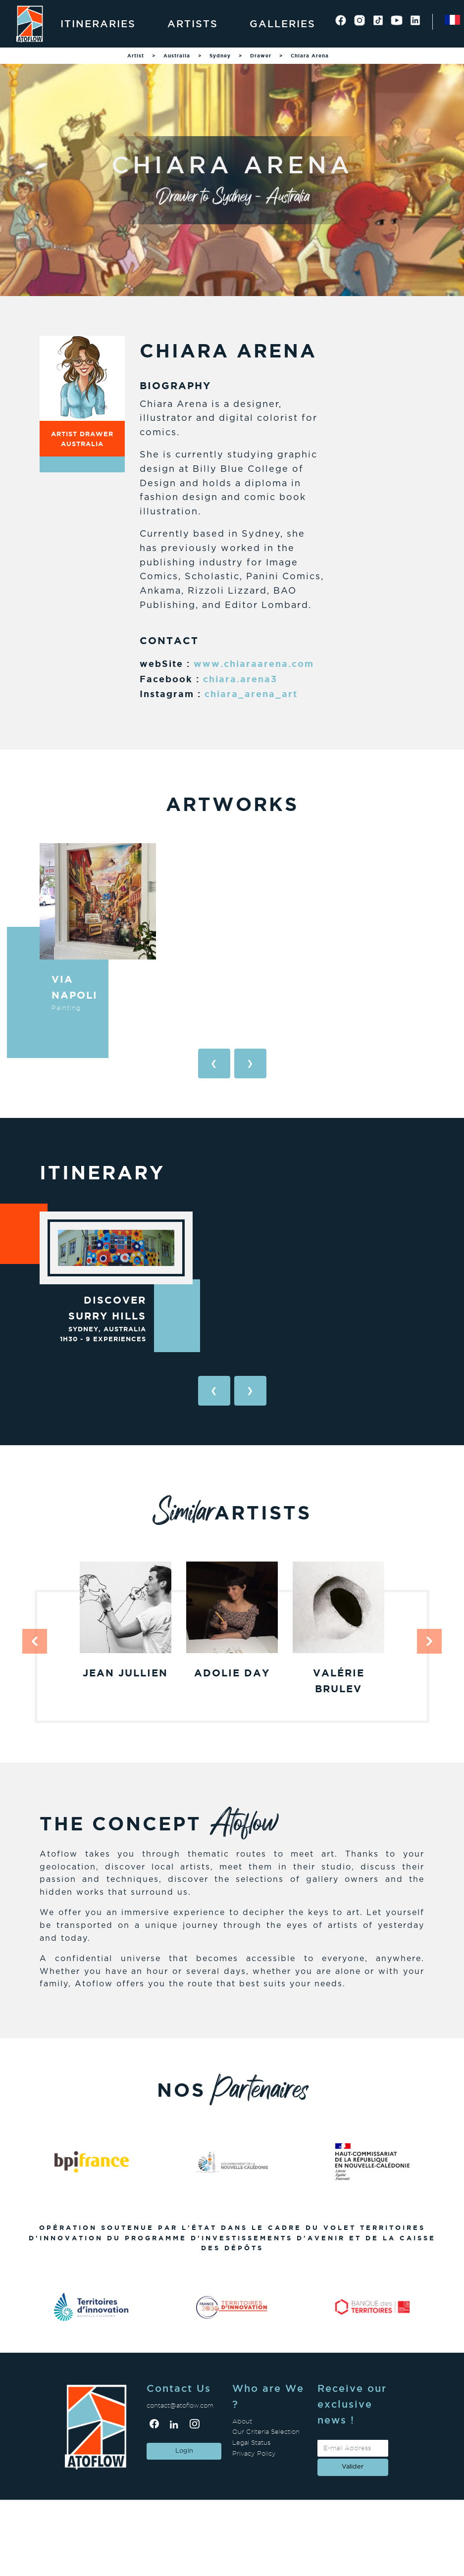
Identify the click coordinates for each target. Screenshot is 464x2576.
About (242, 2421)
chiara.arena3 (240, 679)
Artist (135, 55)
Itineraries (98, 23)
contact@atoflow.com (180, 2405)
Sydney (220, 55)
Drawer (260, 55)
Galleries (282, 23)
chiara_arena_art (251, 694)
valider (352, 2467)
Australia (176, 55)
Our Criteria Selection (266, 2431)
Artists (192, 23)
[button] (35, 1641)
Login (184, 2451)
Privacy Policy (254, 2453)
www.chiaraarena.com (254, 663)
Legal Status (251, 2442)
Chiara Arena (310, 55)
